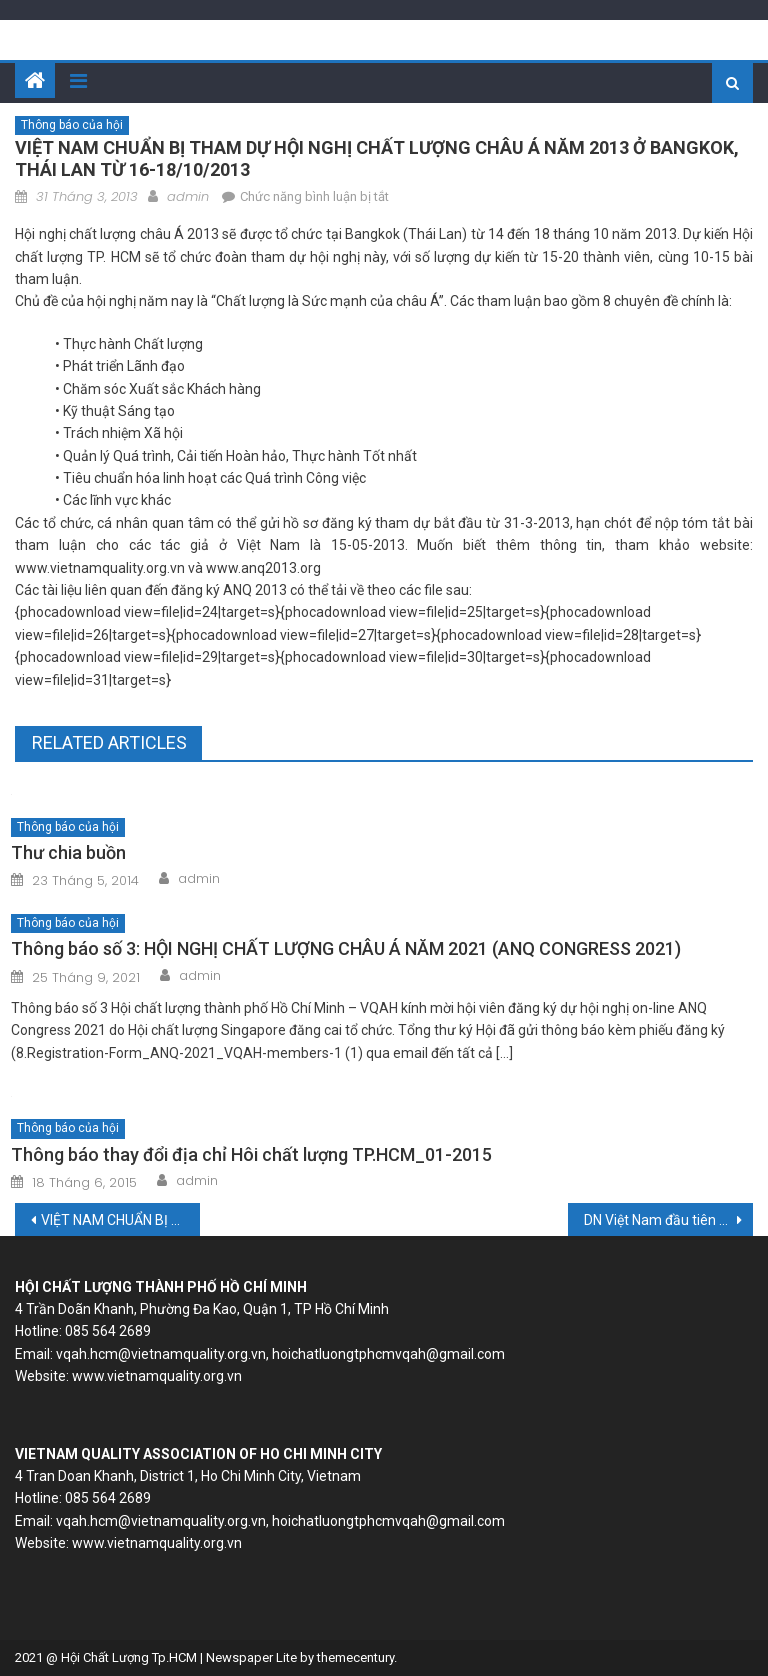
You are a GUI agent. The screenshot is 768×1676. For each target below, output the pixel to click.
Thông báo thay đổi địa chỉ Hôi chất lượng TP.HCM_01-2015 (251, 1154)
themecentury (355, 1657)
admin (188, 196)
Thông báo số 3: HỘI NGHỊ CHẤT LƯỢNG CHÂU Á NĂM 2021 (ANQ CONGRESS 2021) (346, 948)
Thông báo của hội (72, 125)
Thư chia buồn (68, 852)
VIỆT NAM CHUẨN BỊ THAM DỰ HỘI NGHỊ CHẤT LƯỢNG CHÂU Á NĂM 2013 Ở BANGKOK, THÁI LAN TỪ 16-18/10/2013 (120, 1220)
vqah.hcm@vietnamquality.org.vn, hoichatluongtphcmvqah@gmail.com (280, 1354)
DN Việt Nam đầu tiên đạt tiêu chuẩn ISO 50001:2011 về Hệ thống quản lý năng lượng (668, 1220)
